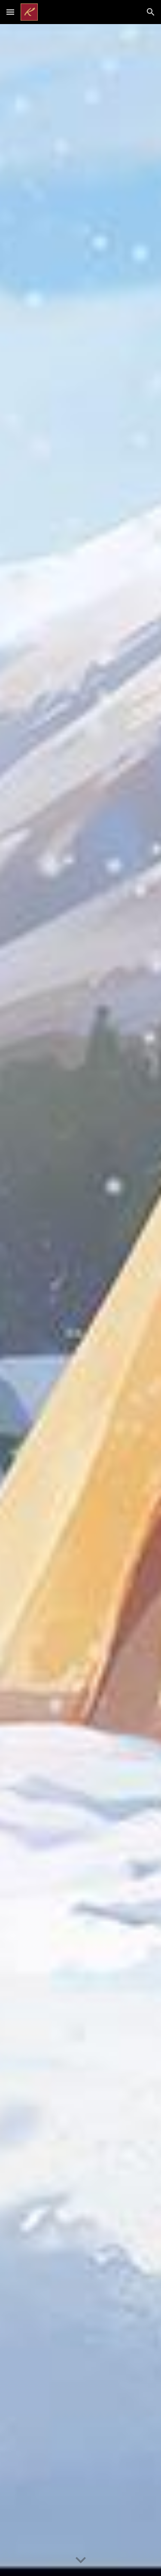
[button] (10, 12)
